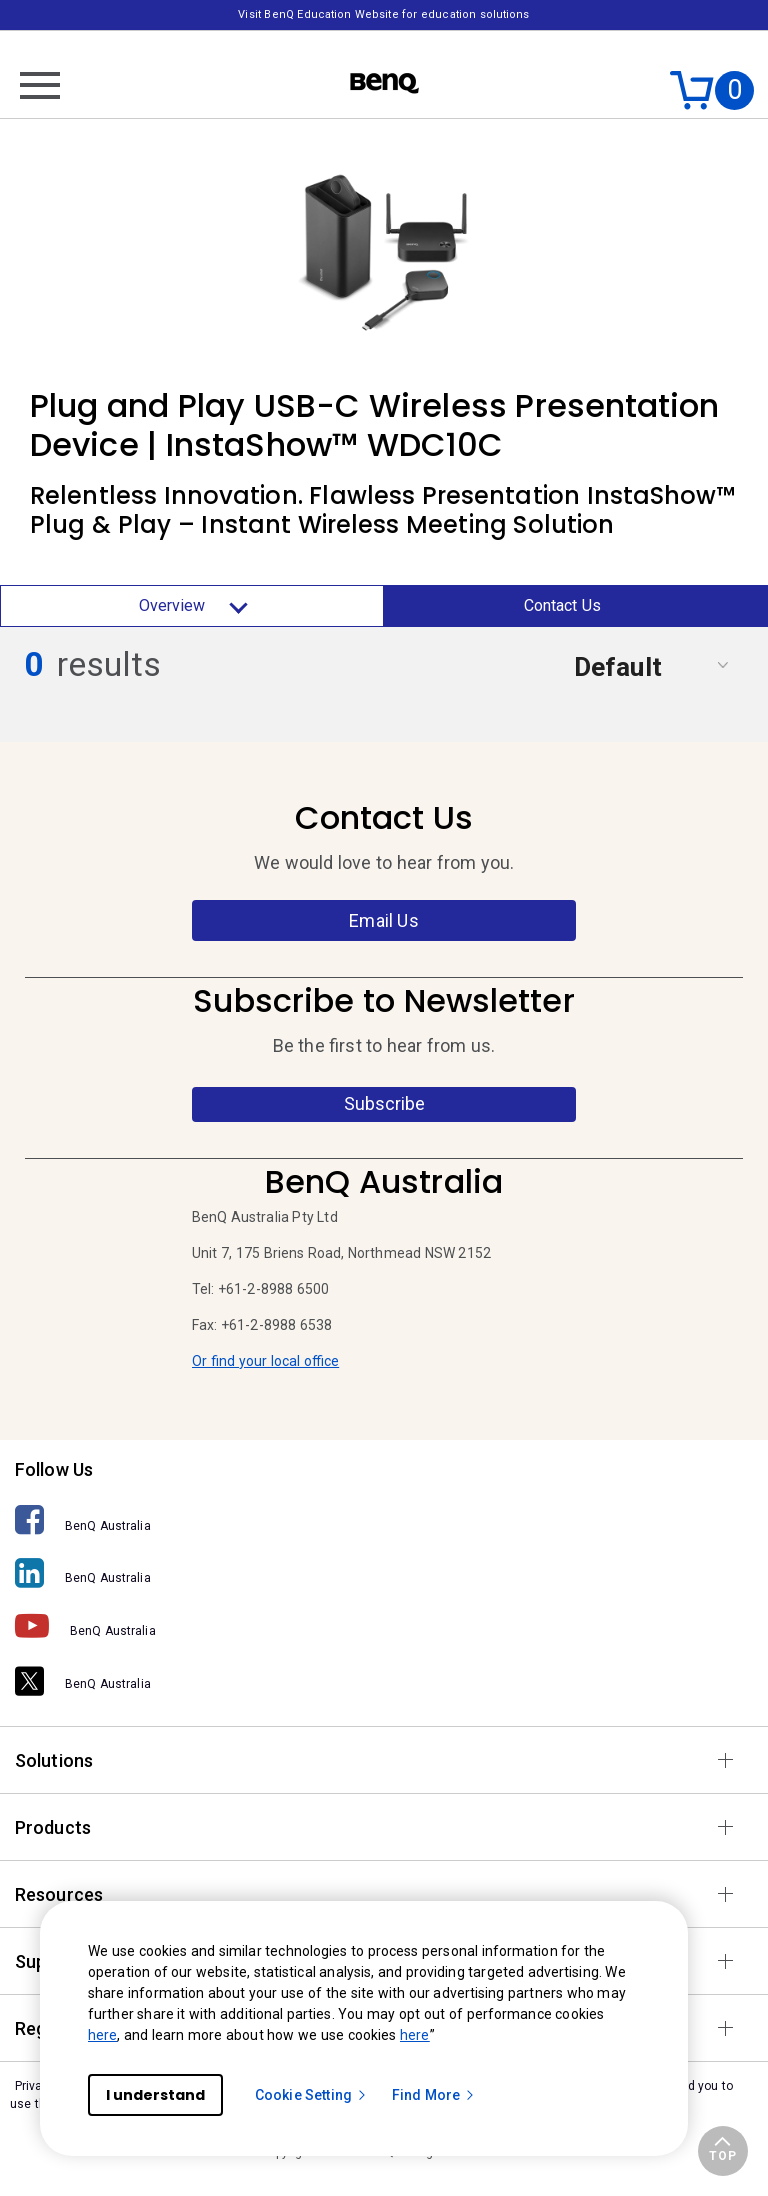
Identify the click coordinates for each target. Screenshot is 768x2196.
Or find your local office (265, 1361)
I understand (155, 2095)
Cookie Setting (311, 2095)
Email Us (383, 920)
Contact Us (563, 605)
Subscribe (384, 1103)
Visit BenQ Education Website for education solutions (383, 14)
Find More (434, 2095)
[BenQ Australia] (384, 1520)
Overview (192, 606)
